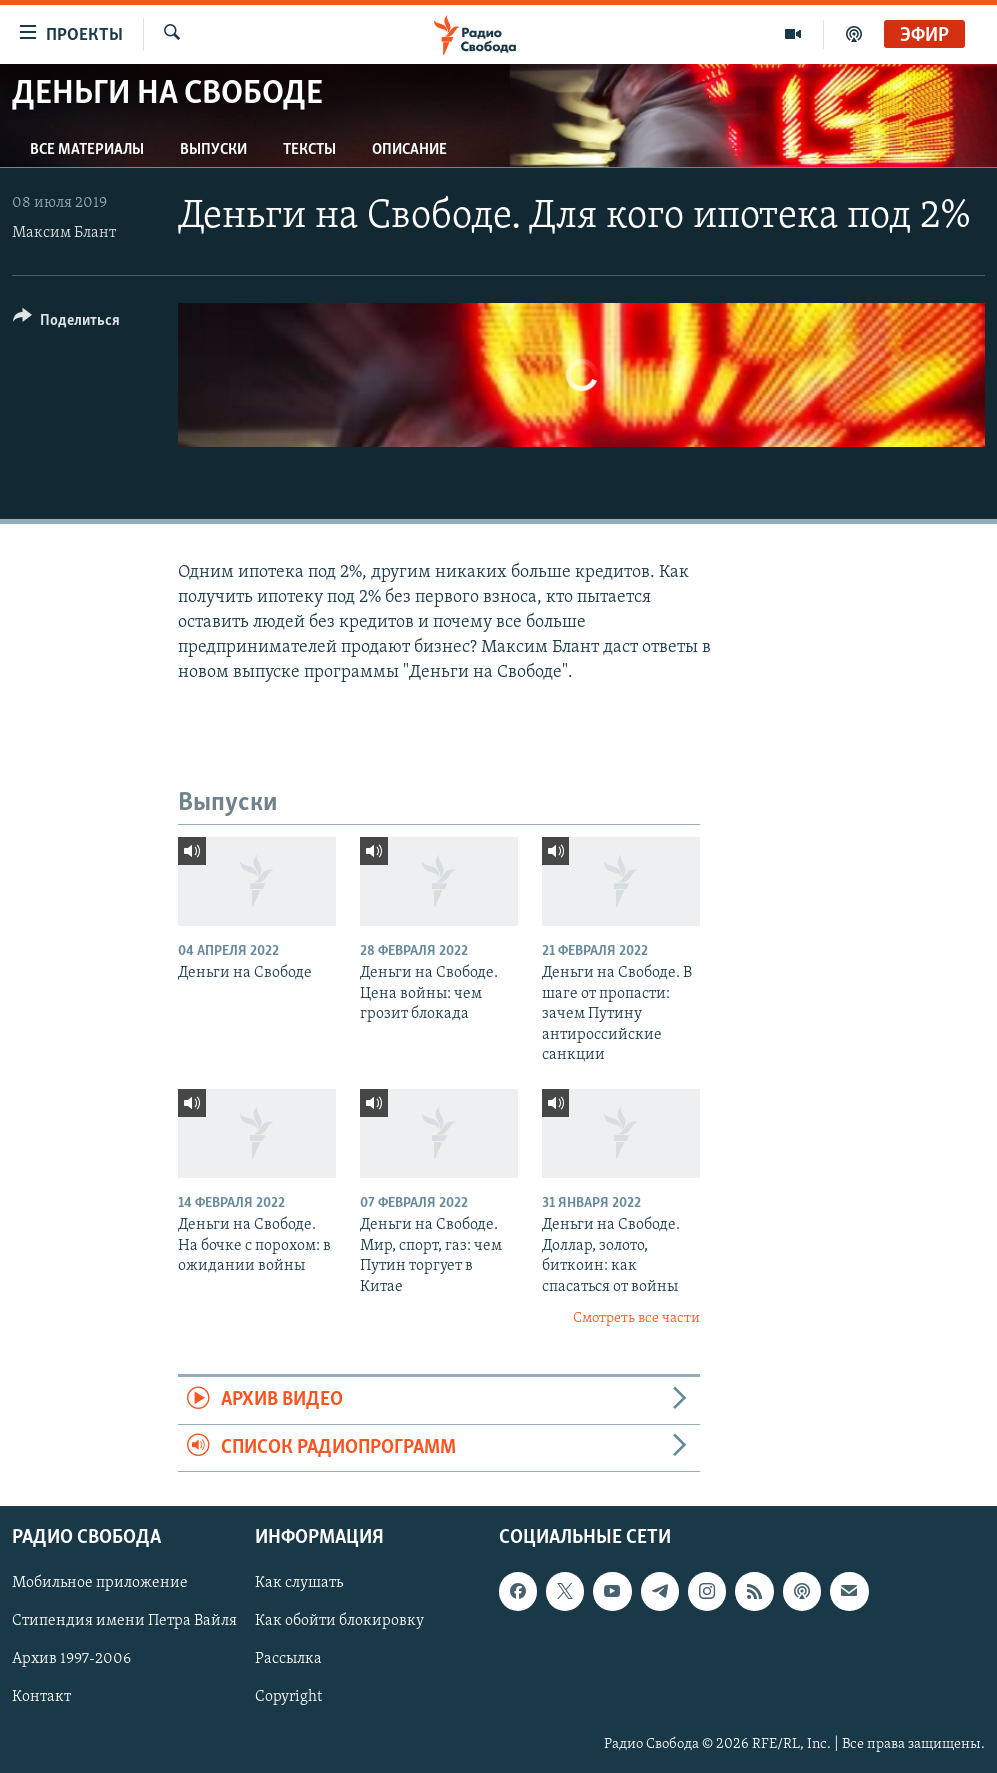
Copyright (288, 1698)
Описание (409, 150)
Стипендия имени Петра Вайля (124, 1621)
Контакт (41, 1698)
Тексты (309, 150)
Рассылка (288, 1659)
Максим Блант (64, 233)
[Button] (66, 323)
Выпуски (213, 150)
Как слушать (299, 1583)
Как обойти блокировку (339, 1621)
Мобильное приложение (100, 1583)
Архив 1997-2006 (71, 1659)
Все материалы (87, 150)
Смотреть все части (636, 1318)
